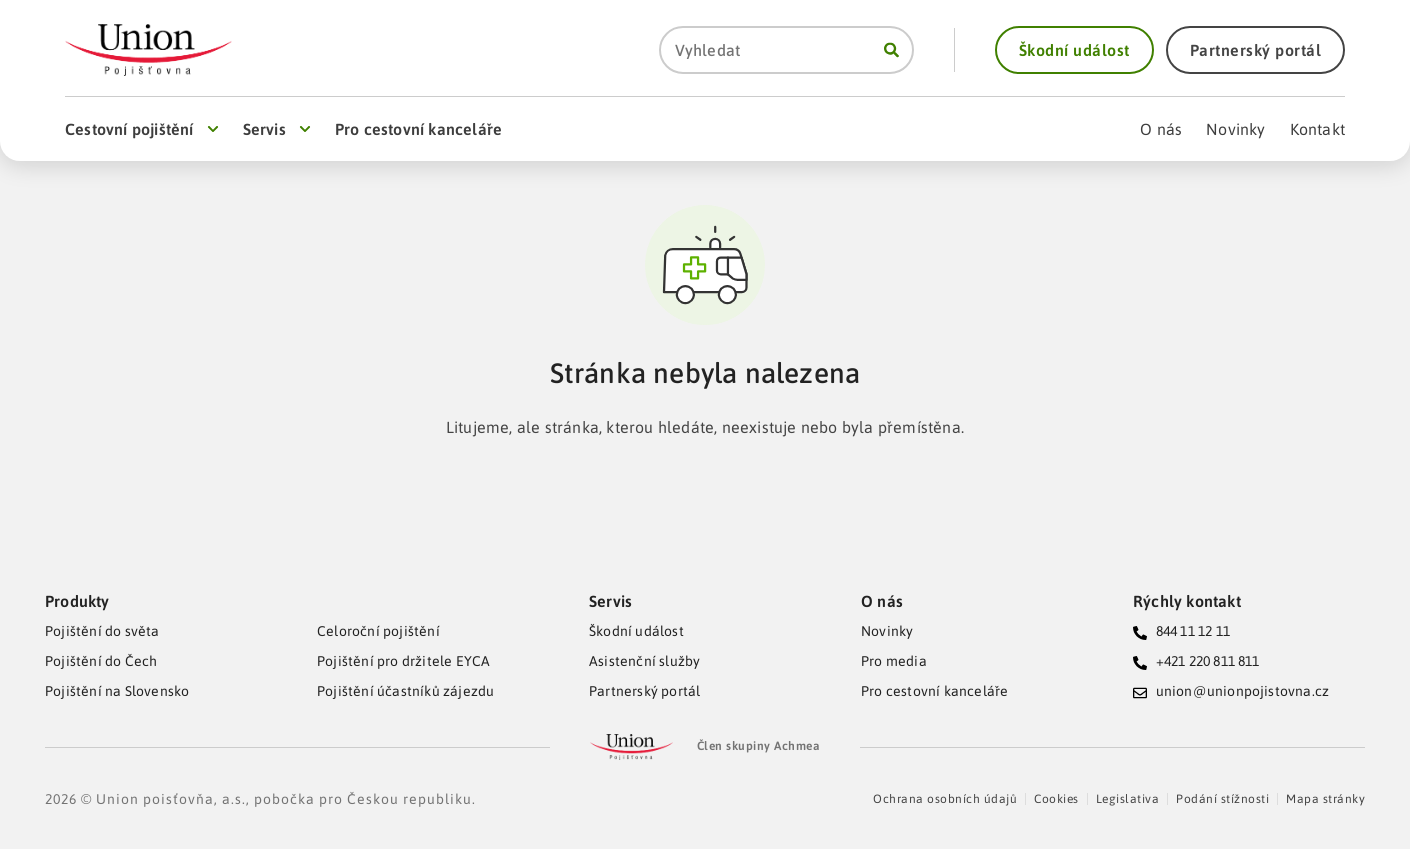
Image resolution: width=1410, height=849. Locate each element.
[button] (1074, 50)
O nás (882, 601)
